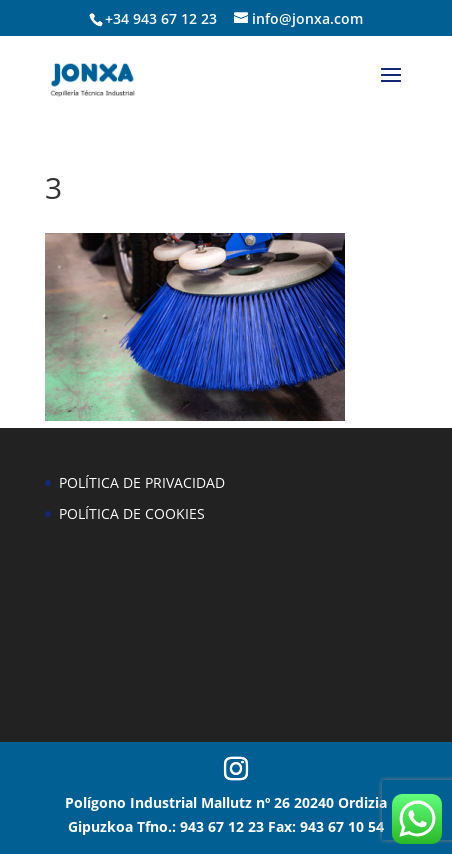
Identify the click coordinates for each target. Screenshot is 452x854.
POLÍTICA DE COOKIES (132, 513)
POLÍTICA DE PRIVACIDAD (142, 482)
